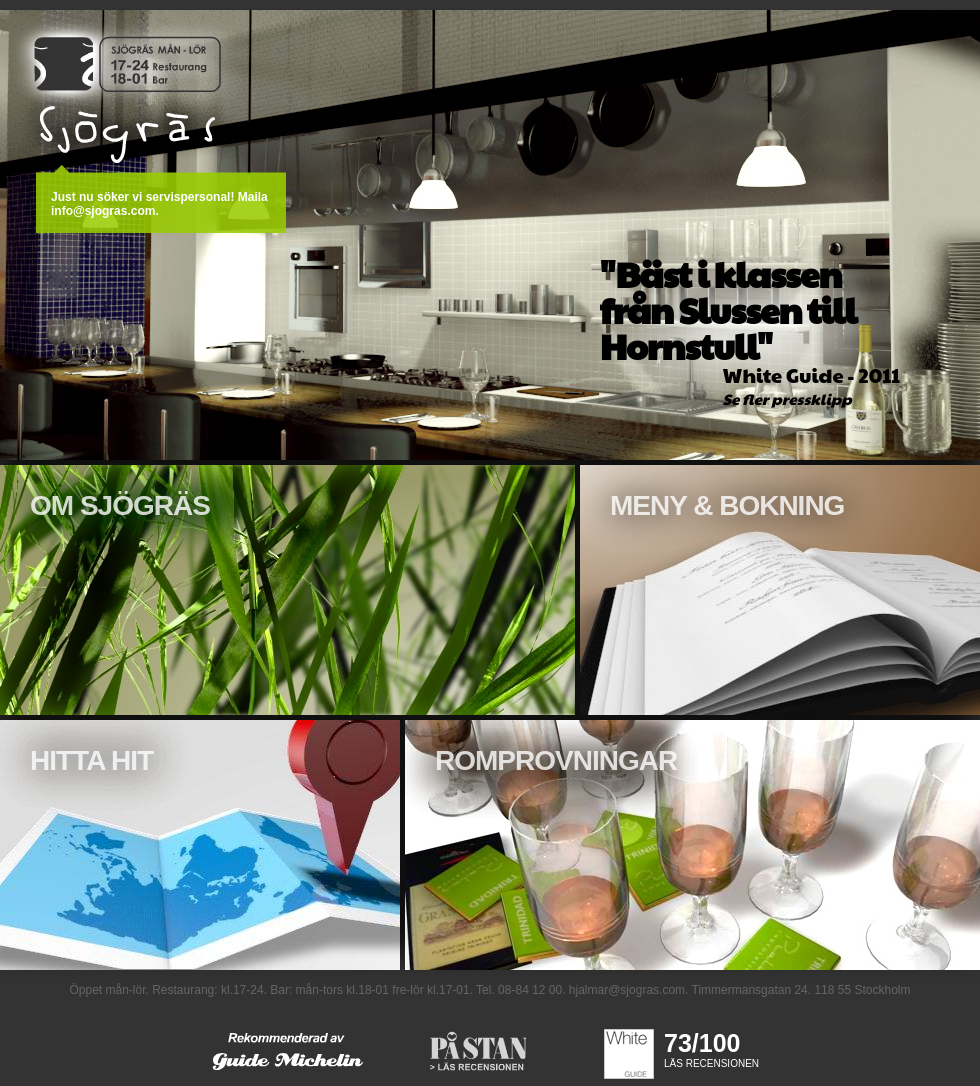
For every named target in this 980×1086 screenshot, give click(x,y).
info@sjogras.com (103, 211)
